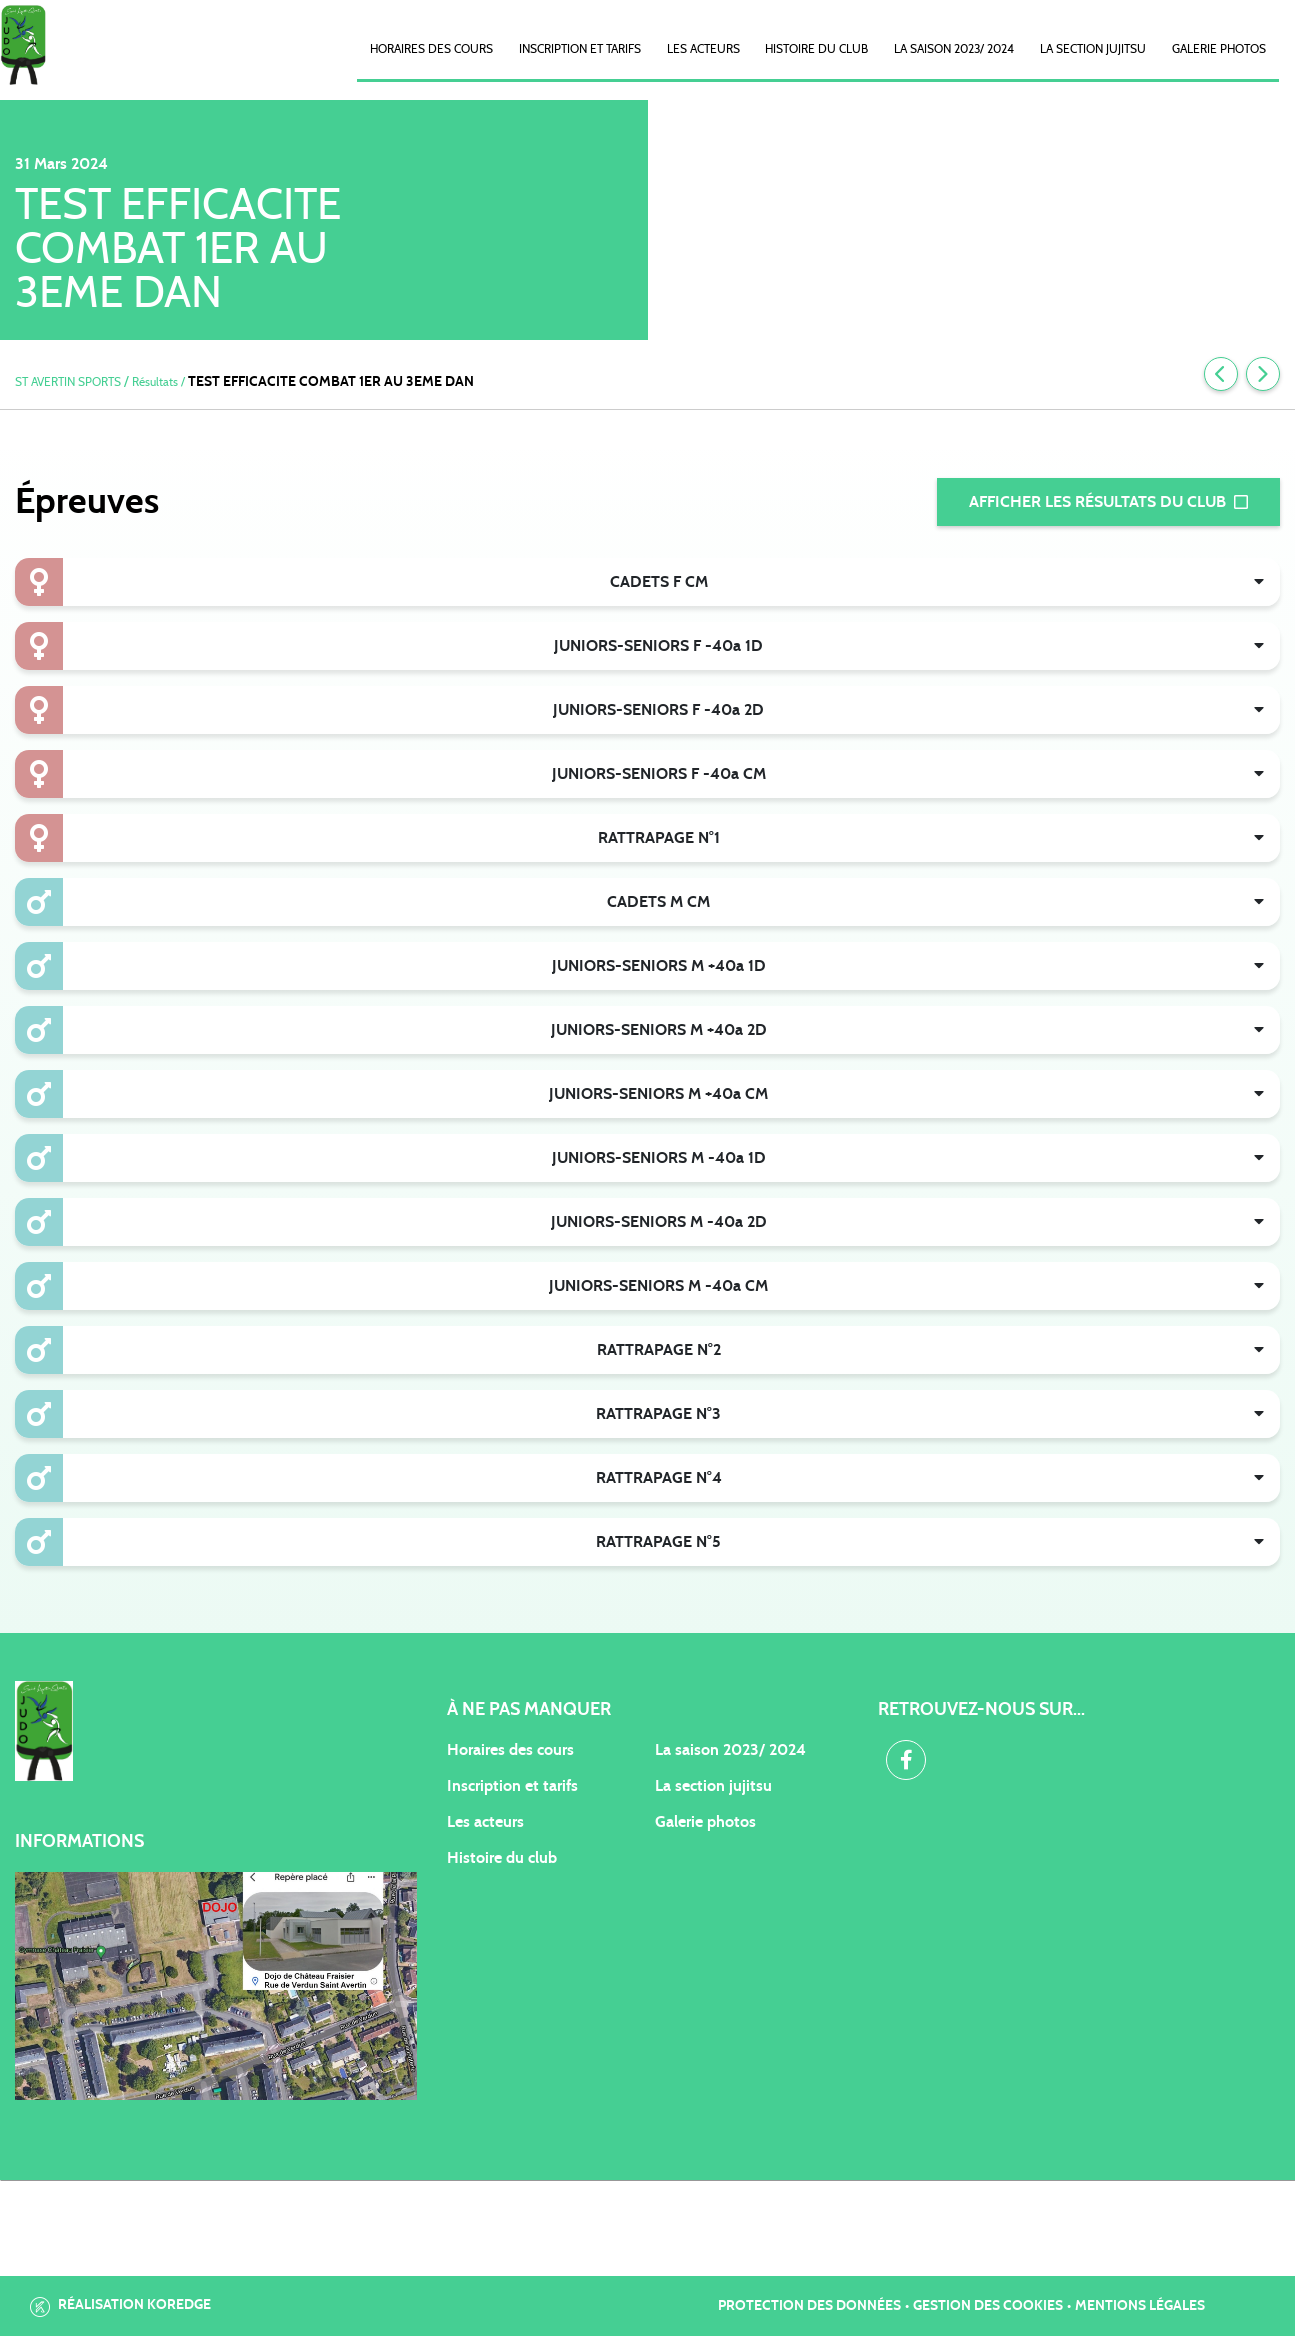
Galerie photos (1219, 49)
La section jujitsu (713, 1786)
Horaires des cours (431, 49)
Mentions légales (1140, 2306)
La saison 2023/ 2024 (954, 49)
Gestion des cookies (988, 2306)
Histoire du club (816, 49)
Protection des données (809, 2306)
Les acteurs (703, 49)
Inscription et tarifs (512, 1786)
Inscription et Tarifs (580, 49)
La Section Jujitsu (1093, 49)
